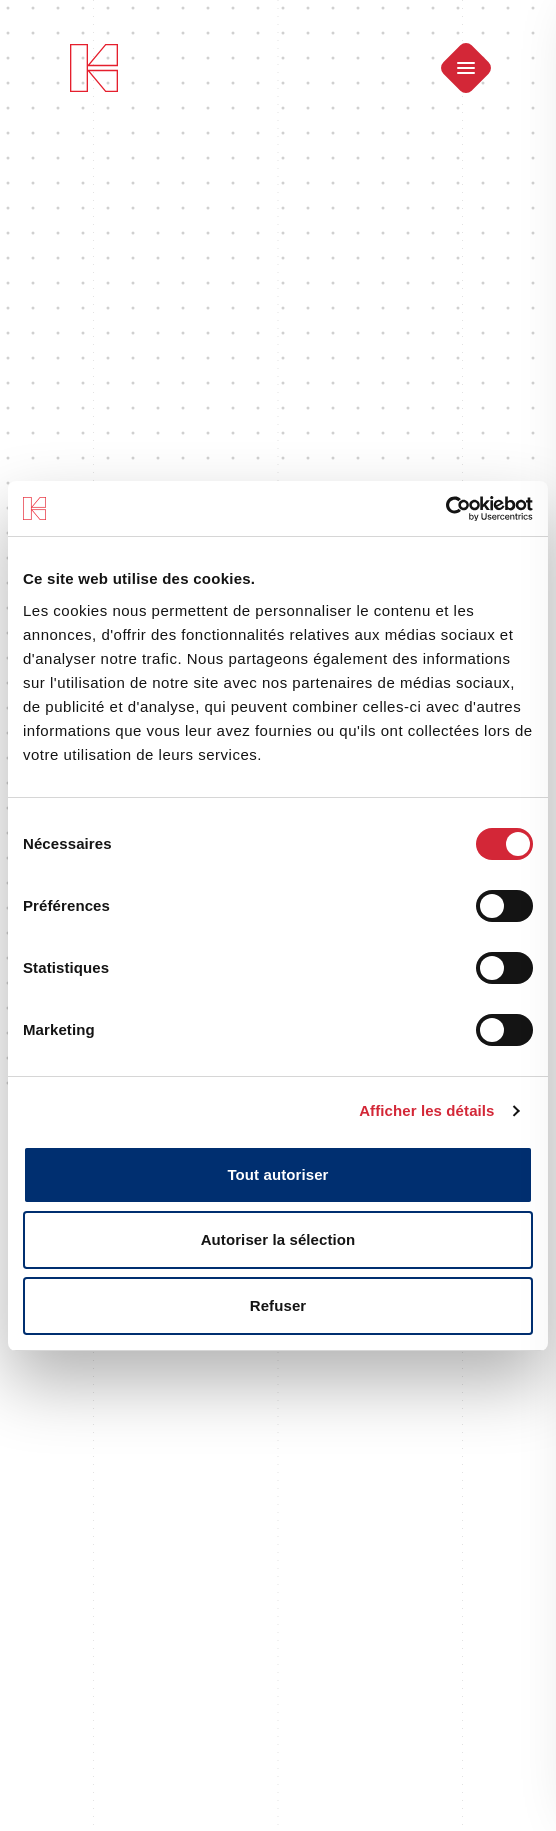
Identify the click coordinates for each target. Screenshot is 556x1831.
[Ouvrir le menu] (466, 68)
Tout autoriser (277, 1174)
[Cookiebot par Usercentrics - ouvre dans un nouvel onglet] (445, 509)
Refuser (278, 1305)
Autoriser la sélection (278, 1239)
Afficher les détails (426, 1110)
